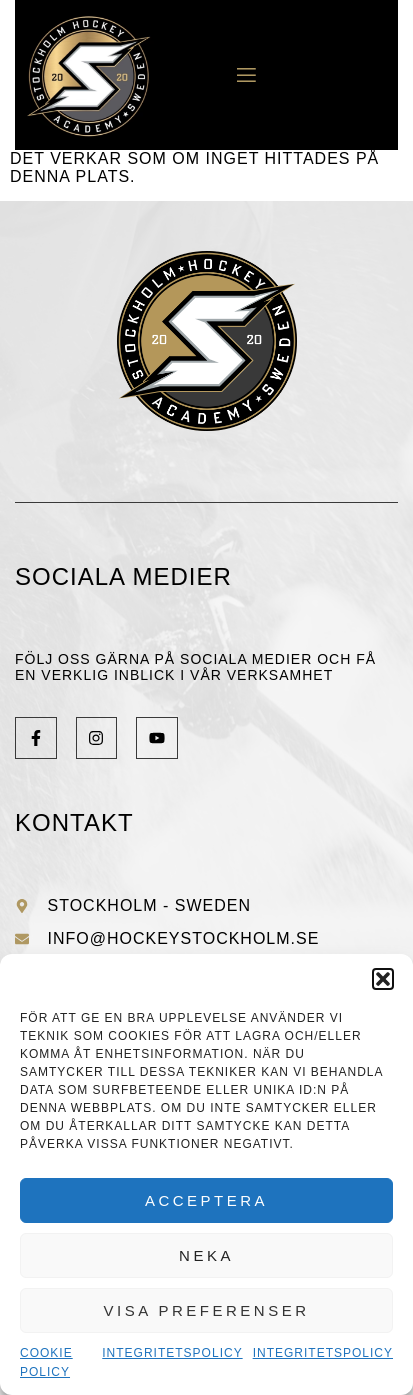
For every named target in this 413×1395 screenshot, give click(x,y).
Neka (206, 1255)
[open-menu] (239, 75)
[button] (383, 979)
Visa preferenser (206, 1310)
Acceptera (206, 1200)
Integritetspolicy (172, 1353)
